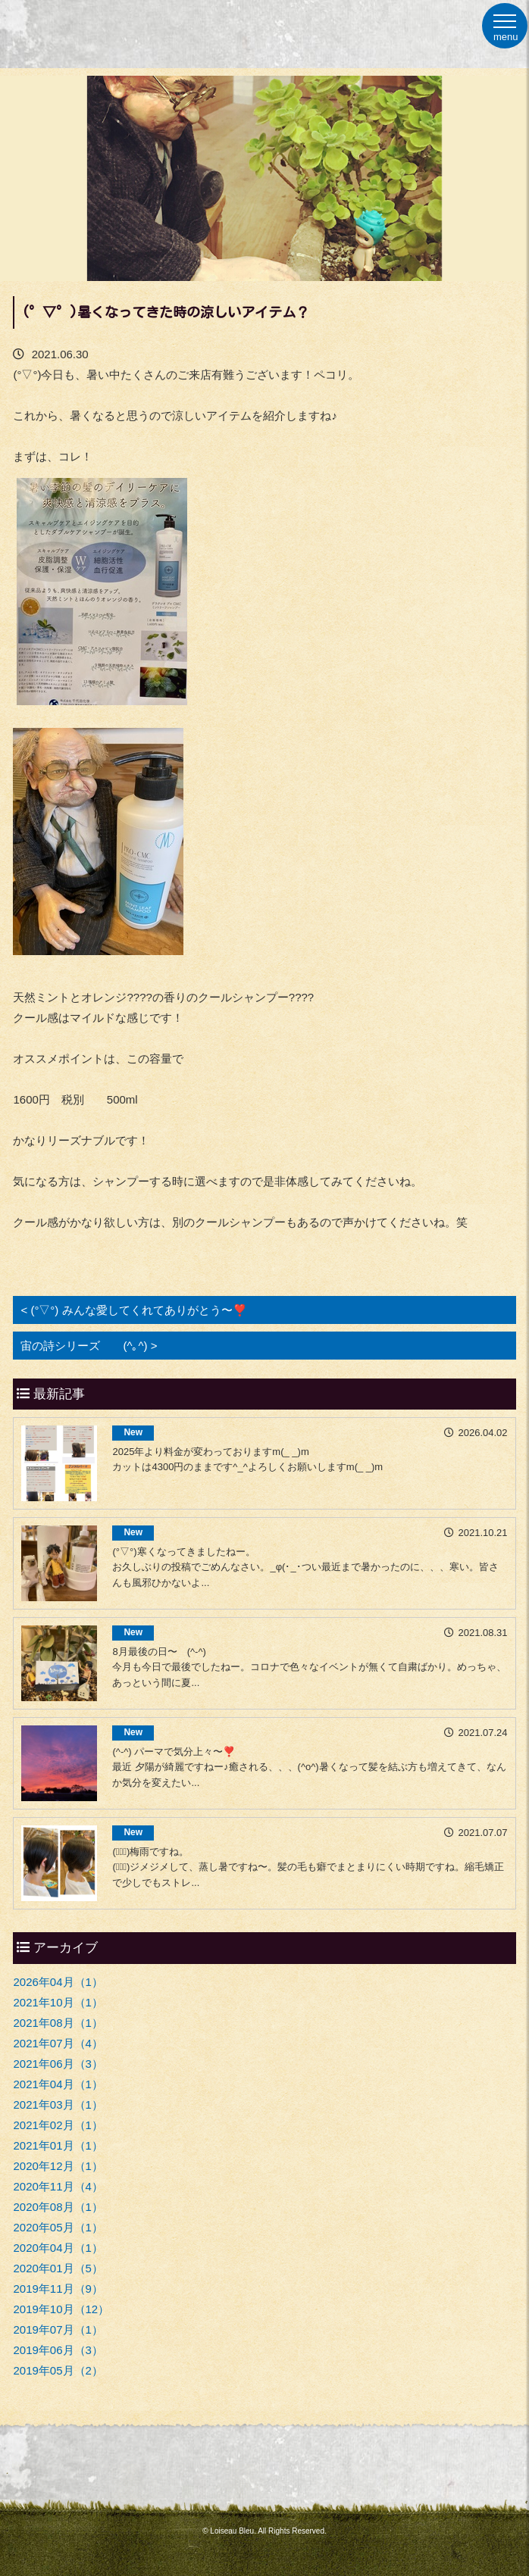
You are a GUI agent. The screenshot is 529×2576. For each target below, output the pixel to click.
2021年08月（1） (57, 2022)
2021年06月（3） (57, 2063)
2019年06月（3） (57, 2349)
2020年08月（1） (57, 2206)
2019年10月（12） (61, 2309)
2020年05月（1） (57, 2227)
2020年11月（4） (57, 2186)
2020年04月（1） (57, 2247)
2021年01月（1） (57, 2145)
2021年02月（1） (57, 2125)
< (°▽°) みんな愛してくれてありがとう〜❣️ (133, 1310)
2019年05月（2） (57, 2370)
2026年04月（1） (57, 1981)
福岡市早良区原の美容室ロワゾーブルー (88, 24)
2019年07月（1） (57, 2329)
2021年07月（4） (57, 2043)
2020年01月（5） (57, 2268)
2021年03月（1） (57, 2104)
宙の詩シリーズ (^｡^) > (88, 1345)
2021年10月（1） (57, 2002)
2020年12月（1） (57, 2165)
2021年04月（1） (57, 2084)
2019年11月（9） (57, 2288)
